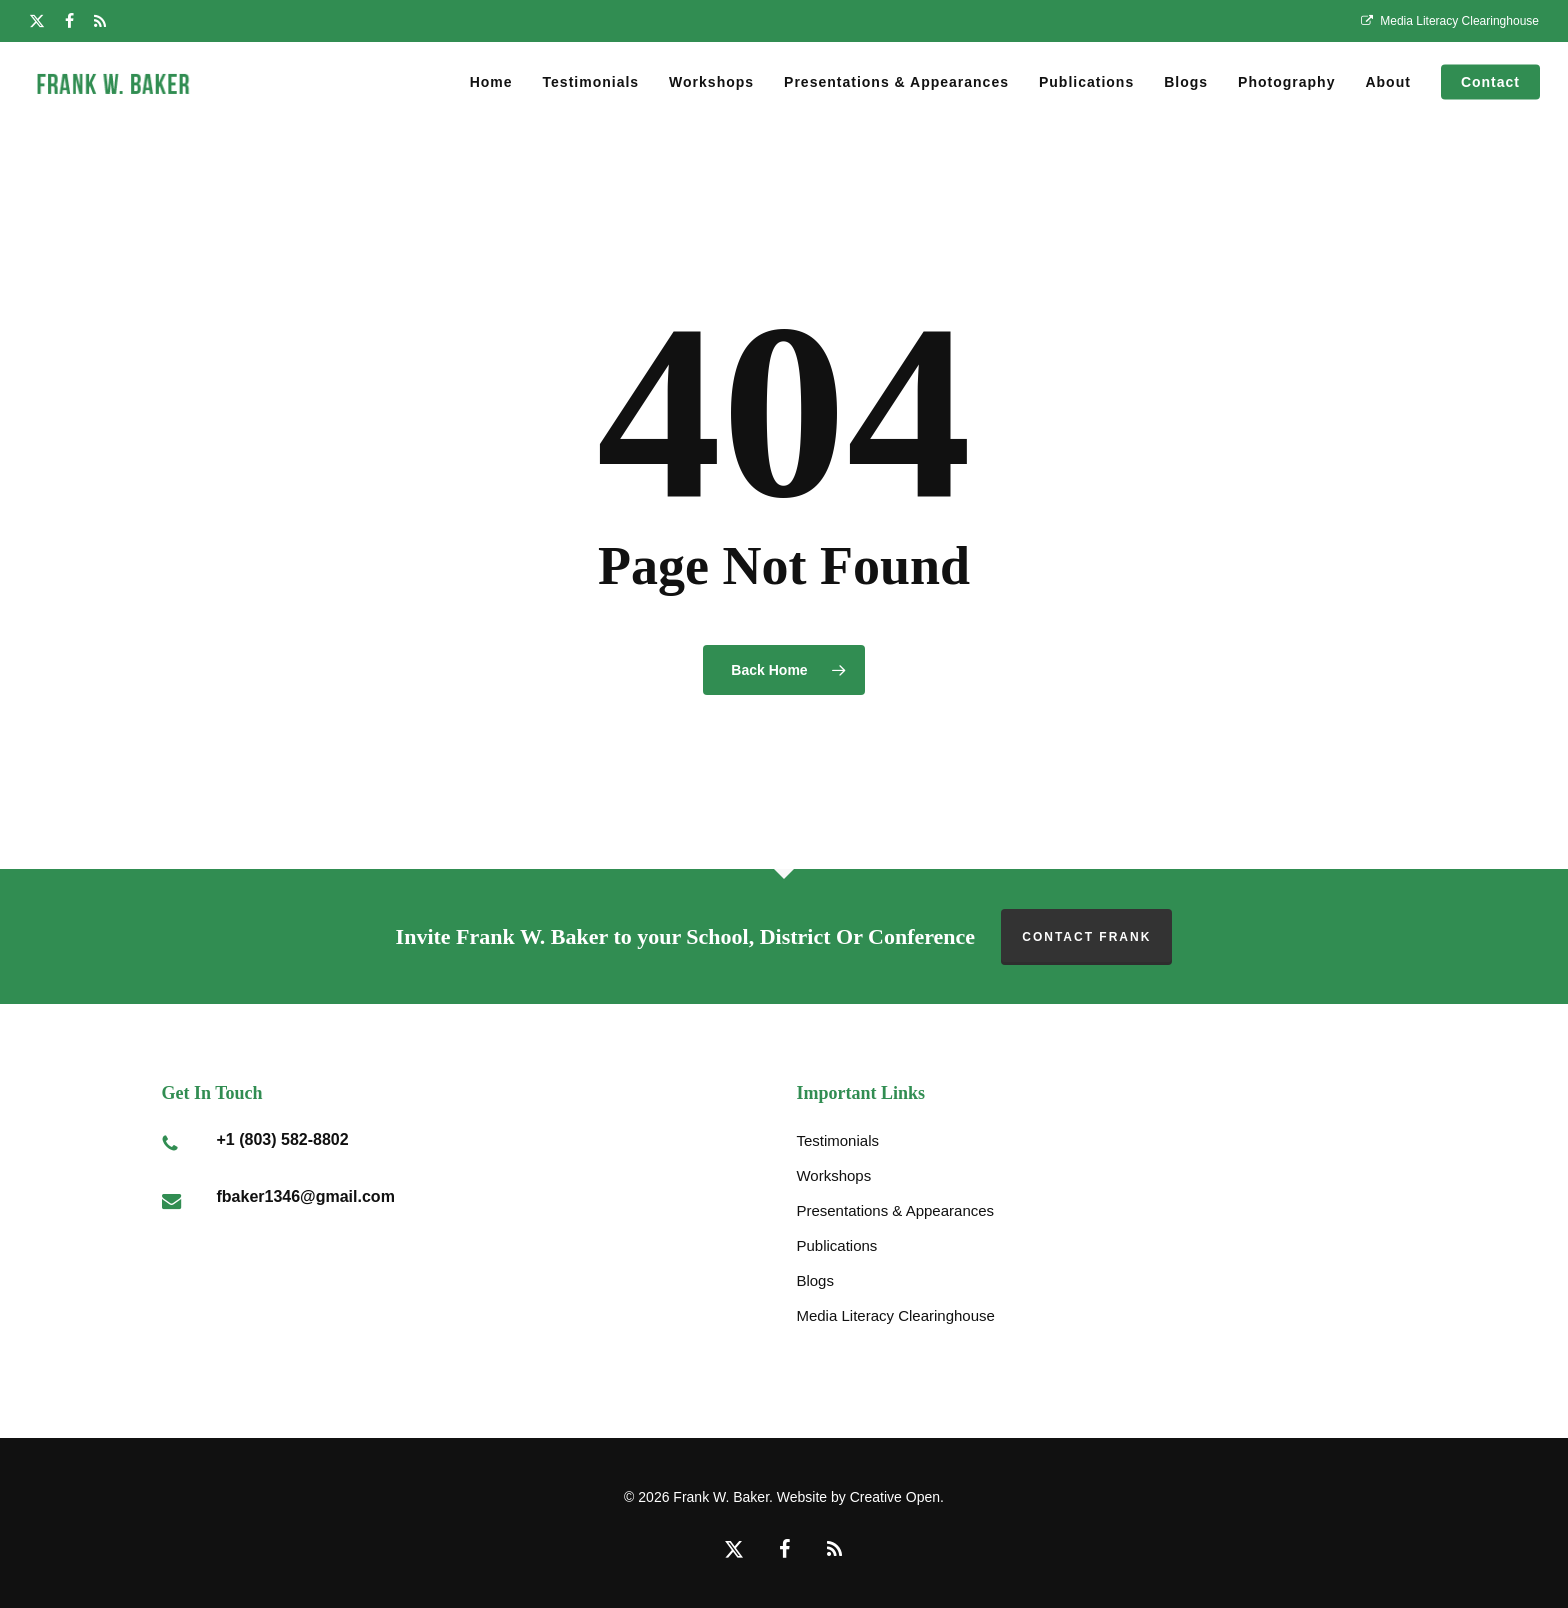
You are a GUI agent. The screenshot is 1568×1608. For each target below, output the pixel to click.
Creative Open (895, 1497)
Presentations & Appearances (895, 1210)
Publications (836, 1245)
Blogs (815, 1280)
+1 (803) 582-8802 (283, 1139)
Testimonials (837, 1140)
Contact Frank (1086, 937)
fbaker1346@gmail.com (306, 1196)
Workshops (833, 1175)
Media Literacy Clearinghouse (895, 1315)
